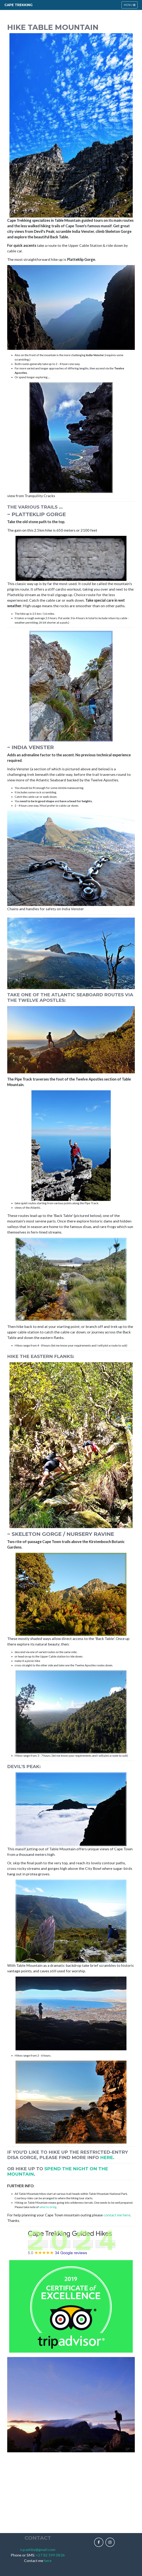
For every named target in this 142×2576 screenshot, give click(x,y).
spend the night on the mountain (57, 2171)
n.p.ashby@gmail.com (37, 2549)
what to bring (47, 2207)
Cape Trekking (18, 5)
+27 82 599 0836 (50, 2555)
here (48, 2560)
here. (107, 2157)
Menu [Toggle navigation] (129, 5)
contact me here (117, 2215)
